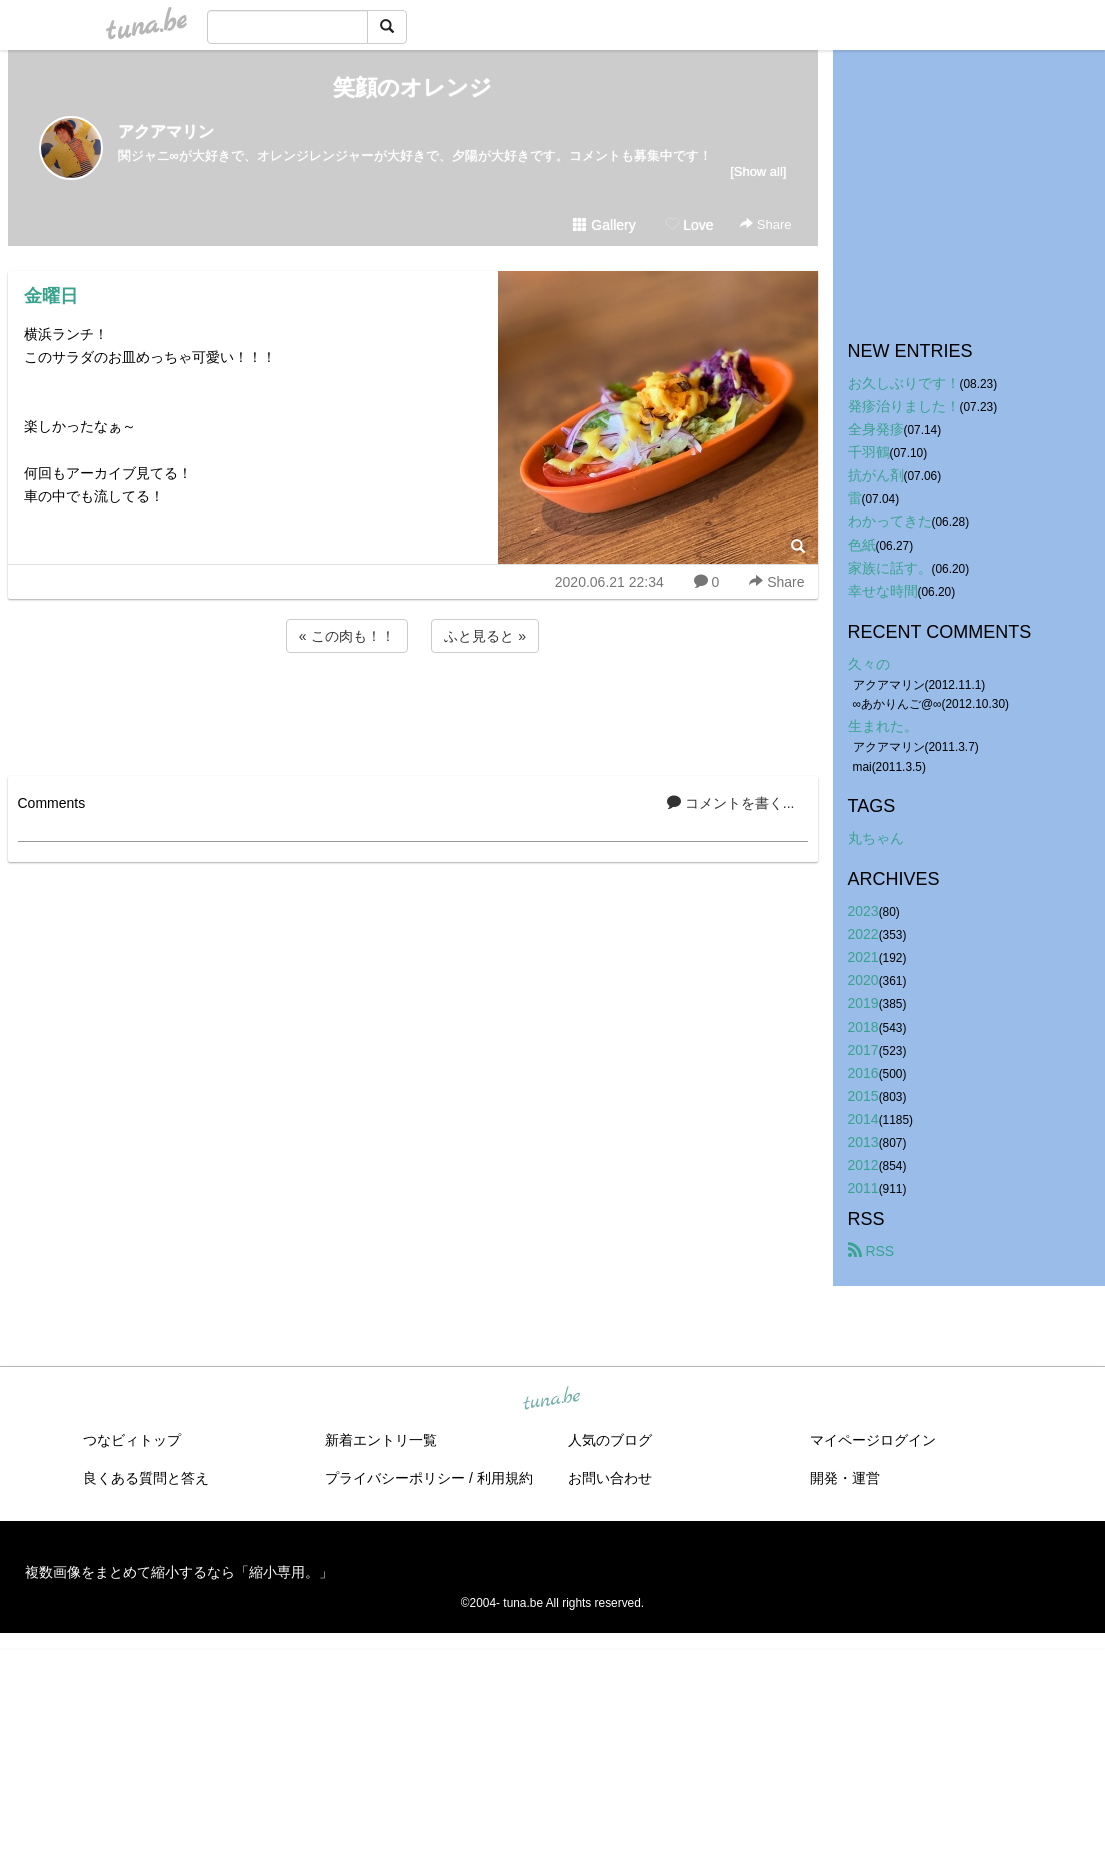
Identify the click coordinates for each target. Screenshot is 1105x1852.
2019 (863, 1003)
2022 (863, 934)
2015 (863, 1096)
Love (689, 225)
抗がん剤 (876, 475)
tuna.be (552, 1400)
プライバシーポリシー (395, 1478)
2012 (863, 1165)
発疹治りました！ (904, 406)
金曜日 (51, 296)
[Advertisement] (413, 711)
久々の (869, 664)
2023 (863, 911)
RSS (871, 1251)
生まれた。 (883, 726)
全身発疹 (876, 429)
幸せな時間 (883, 591)
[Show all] (758, 171)
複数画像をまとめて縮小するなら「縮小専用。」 (179, 1572)
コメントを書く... (731, 803)
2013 (863, 1142)
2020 (863, 980)
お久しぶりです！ (904, 383)
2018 (863, 1027)
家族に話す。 (890, 568)
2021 (863, 957)
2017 (863, 1050)
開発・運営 (845, 1478)
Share (765, 224)
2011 (863, 1188)
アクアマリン (166, 131)
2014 (863, 1119)
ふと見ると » (485, 636)
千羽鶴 (869, 452)
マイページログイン (873, 1440)
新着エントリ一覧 (381, 1440)
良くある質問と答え (146, 1478)
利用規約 (505, 1478)
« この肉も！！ (347, 636)
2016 (863, 1073)
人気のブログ (610, 1440)
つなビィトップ (132, 1440)
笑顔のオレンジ (412, 87)
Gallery (604, 225)
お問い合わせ (610, 1478)
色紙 (862, 545)
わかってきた (890, 521)
